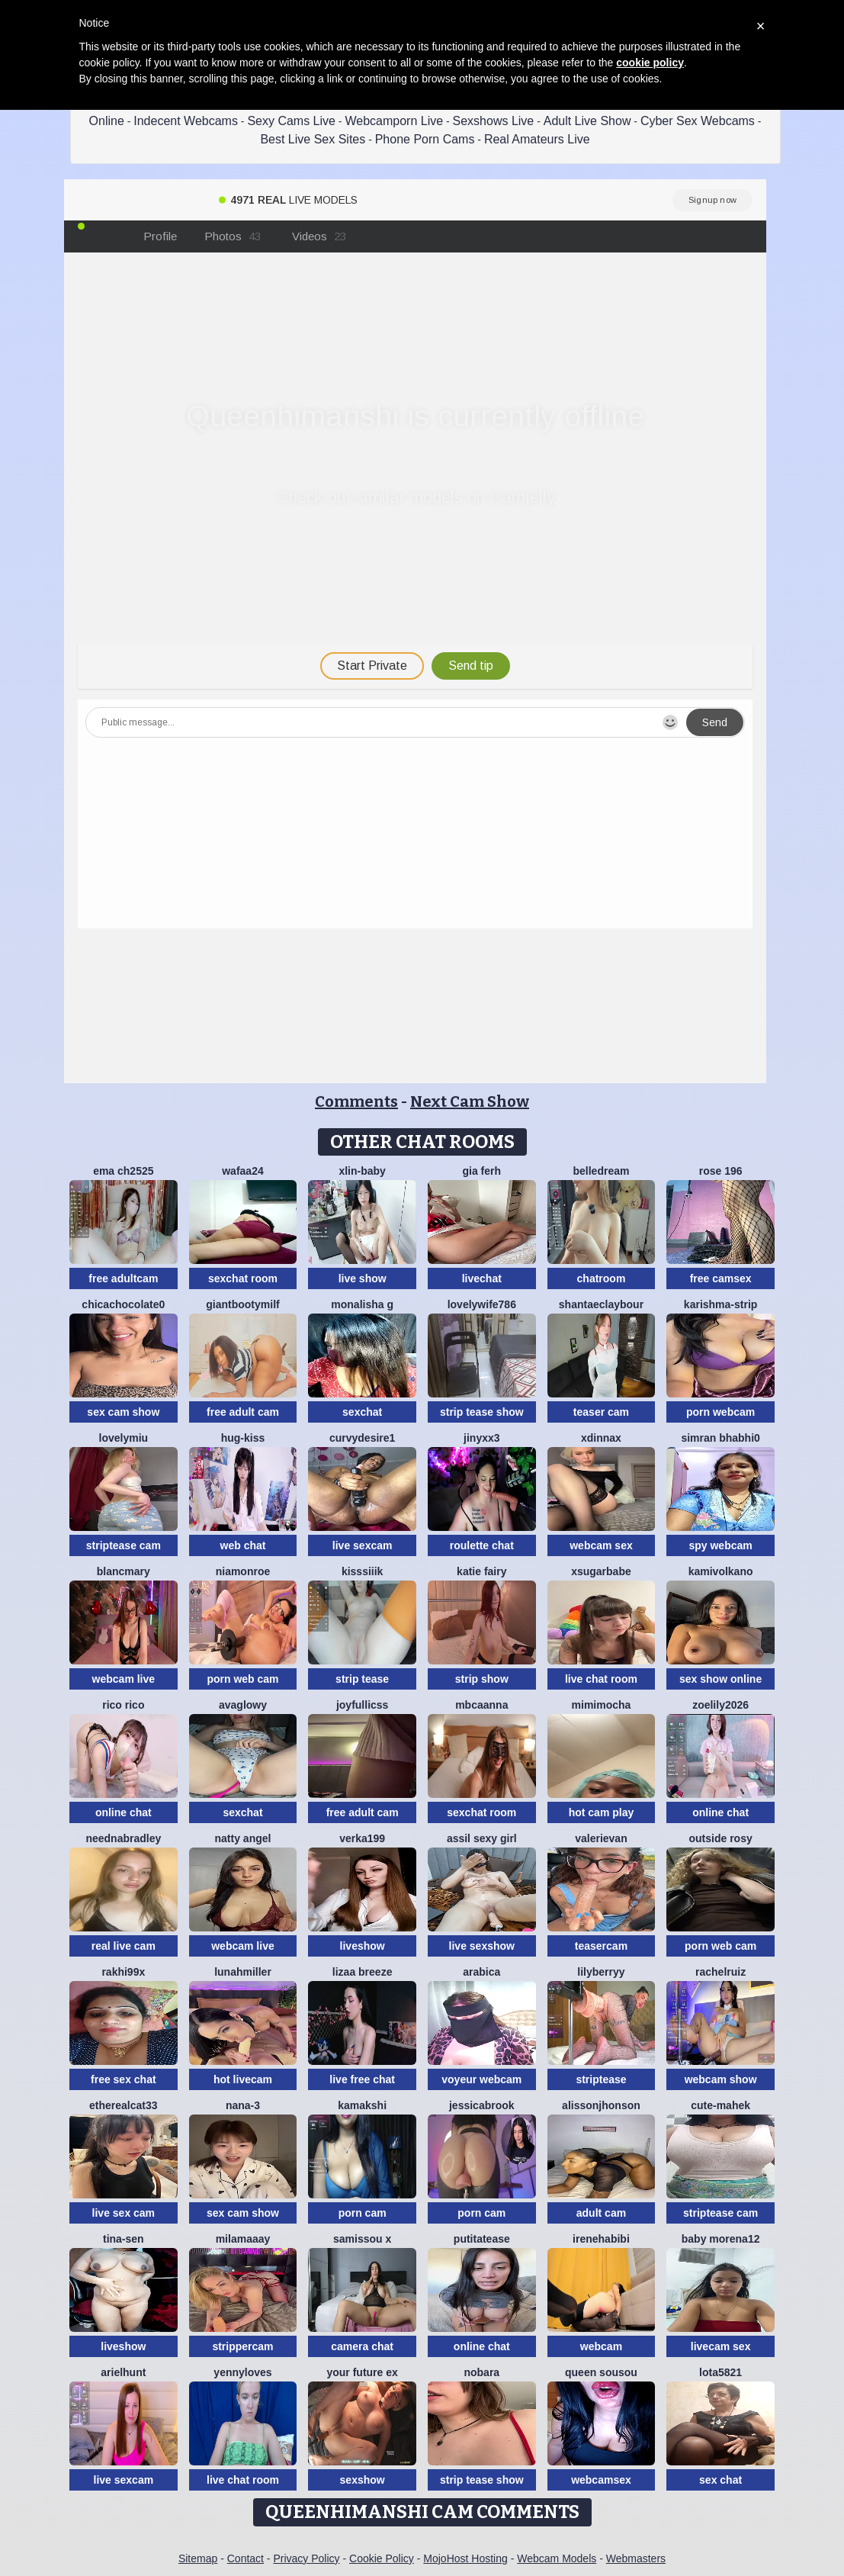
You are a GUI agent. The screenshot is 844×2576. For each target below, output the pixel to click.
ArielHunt (123, 2372)
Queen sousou (601, 2372)
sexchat (362, 1412)
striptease (601, 2079)
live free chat (362, 2079)
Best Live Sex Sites (312, 139)
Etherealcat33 (123, 2105)
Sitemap (197, 2558)
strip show (482, 1679)
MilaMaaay (243, 2239)
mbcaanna (481, 1705)
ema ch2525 (123, 1171)
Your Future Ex (361, 2372)
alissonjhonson (601, 2105)
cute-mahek (720, 2105)
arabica (481, 1972)
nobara (481, 2372)
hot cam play (601, 1812)
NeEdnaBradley (123, 1838)
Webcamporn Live (394, 120)
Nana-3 (243, 2105)
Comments (356, 1101)
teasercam (601, 1946)
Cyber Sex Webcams (697, 120)
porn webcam (720, 1412)
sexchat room (243, 1278)
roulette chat (482, 1545)
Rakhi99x (123, 1972)
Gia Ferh (482, 1171)
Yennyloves (242, 2372)
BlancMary (123, 1571)
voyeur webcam (481, 2079)
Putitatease (482, 2239)
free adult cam (243, 1412)
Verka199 (362, 1838)
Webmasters (636, 2558)
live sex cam (124, 2213)
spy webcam (720, 1545)
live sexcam (362, 1545)
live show (363, 1278)
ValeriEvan (601, 1838)
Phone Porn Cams (425, 139)
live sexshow (482, 1946)
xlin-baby (362, 1171)
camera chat (362, 2346)
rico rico (123, 1705)
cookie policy (650, 62)
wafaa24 (242, 1171)
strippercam (242, 2346)
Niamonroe (243, 1571)
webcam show (721, 2079)
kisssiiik (362, 1571)
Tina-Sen (123, 2239)
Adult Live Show (587, 120)
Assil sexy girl (482, 1838)
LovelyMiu (124, 1438)
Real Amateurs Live (537, 139)
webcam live (124, 1679)
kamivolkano (720, 1571)
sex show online (720, 1679)
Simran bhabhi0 (720, 1438)
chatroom (601, 1278)
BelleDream (601, 1171)
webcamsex (601, 2480)
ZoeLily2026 (720, 1705)
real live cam (123, 1946)
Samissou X (362, 2239)
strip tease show (482, 1412)
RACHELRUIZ (720, 1972)
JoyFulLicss (362, 1705)
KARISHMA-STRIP (720, 1304)
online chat (123, 1812)
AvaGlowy (243, 1705)
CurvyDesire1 (362, 1438)
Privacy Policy (306, 2558)
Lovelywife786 (482, 1304)
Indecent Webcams (185, 120)
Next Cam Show (469, 1101)
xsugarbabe (601, 1571)
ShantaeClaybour (601, 1304)
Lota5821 (720, 2372)
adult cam (601, 2213)
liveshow (362, 1946)
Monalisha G (362, 1304)
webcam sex (601, 1545)
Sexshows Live (493, 120)
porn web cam (242, 1679)
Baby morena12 (721, 2239)
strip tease (362, 1679)
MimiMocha (601, 1705)
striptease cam (123, 1545)
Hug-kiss (243, 1438)
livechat (482, 1278)
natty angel (243, 1838)
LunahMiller (242, 1972)
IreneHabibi (601, 2239)
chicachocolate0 (123, 1304)
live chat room (601, 1679)
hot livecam (242, 2079)
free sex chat (123, 2079)
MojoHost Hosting (465, 2558)
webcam (601, 2346)
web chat (243, 1545)
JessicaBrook (482, 2105)
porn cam (363, 2213)
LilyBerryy (600, 1972)
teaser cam (601, 1412)
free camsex (721, 1278)
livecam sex (721, 2346)
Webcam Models (556, 2558)
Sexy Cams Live (291, 120)
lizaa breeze (362, 1972)
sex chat (720, 2480)
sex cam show (123, 1412)
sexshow (362, 2480)
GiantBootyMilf (242, 1304)
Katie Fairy (481, 1571)
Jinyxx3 (481, 1438)
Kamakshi (362, 2105)
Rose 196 (721, 1171)
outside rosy (720, 1838)
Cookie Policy (381, 2558)
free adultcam (123, 1278)
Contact (245, 2558)
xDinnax (601, 1438)
